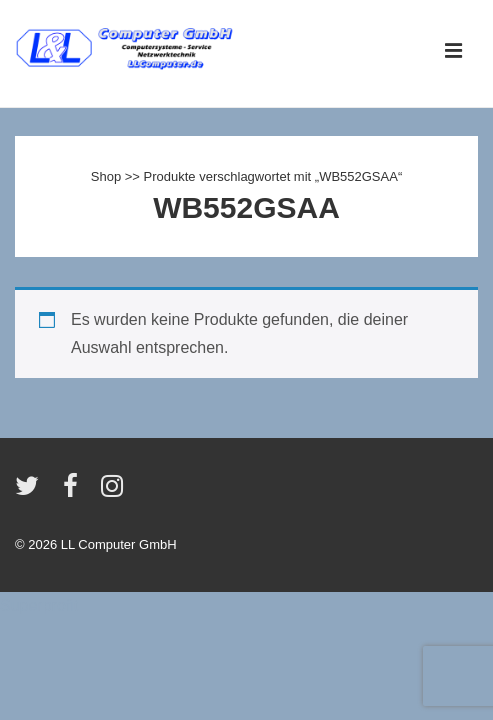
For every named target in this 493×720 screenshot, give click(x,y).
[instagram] (114, 492)
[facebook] (75, 492)
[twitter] (31, 492)
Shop (106, 176)
